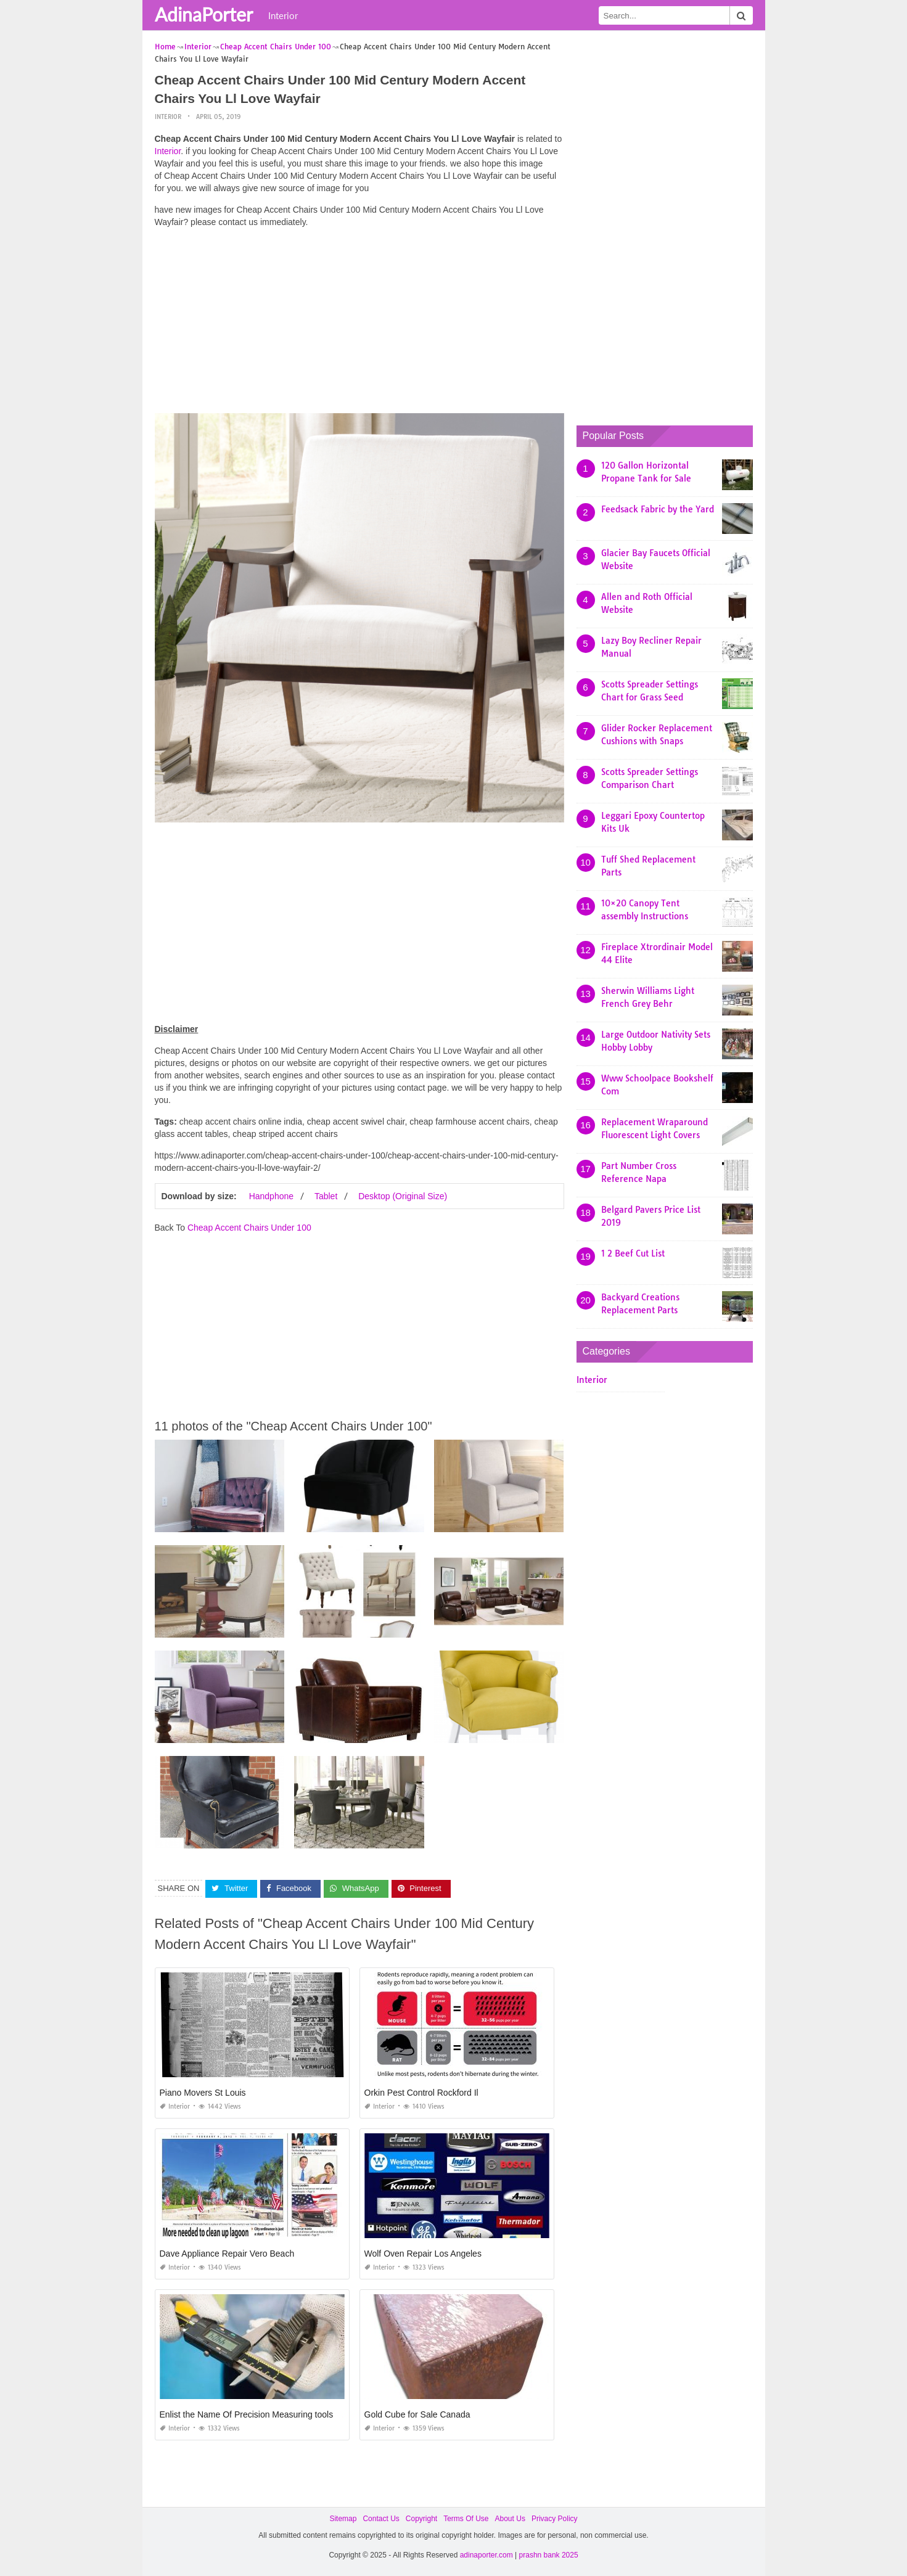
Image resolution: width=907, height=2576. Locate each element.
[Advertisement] (359, 323)
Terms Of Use (465, 2518)
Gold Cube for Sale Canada (417, 2414)
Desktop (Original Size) (402, 1196)
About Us (510, 2518)
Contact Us (381, 2518)
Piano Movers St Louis (203, 2093)
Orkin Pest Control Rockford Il (421, 2093)
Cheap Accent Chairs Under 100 (249, 1228)
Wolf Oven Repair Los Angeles (423, 2253)
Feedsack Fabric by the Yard (657, 509)
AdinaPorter (204, 14)
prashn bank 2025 (548, 2555)
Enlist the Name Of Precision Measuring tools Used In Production (284, 2414)
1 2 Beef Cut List (633, 1253)
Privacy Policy (554, 2518)
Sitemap (342, 2518)
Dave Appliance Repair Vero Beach (227, 2253)
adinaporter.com (486, 2555)
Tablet (325, 1196)
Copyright (421, 2518)
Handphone (271, 1196)
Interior (283, 15)
